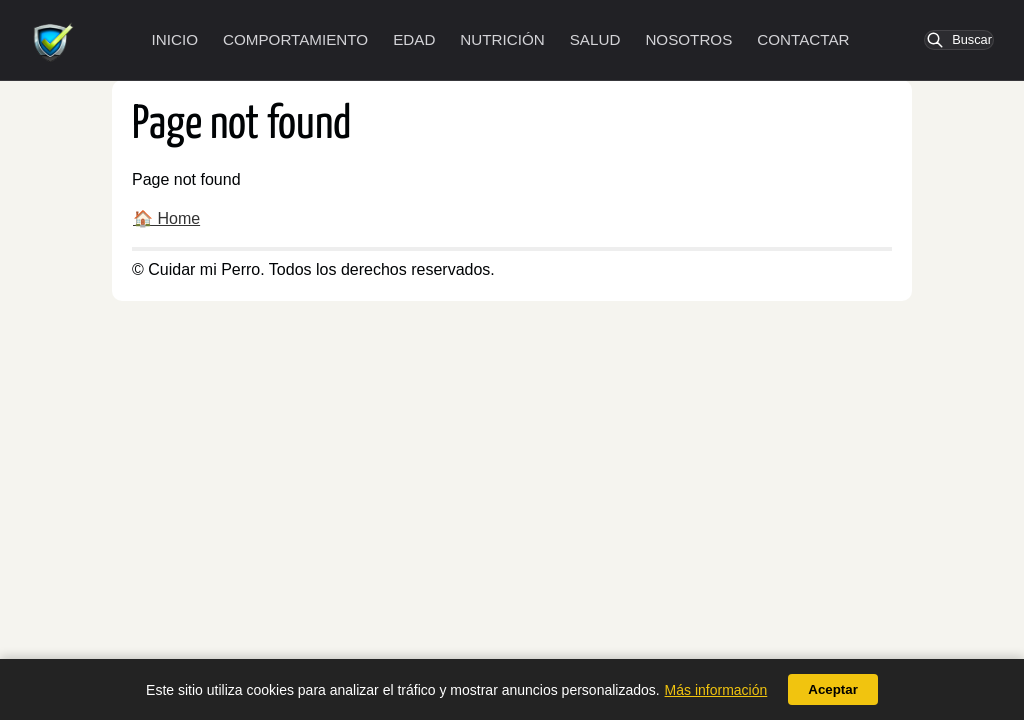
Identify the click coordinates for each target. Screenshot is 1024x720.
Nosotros (688, 39)
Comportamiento (295, 39)
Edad (414, 39)
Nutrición (502, 39)
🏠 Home (166, 218)
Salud (595, 39)
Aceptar (833, 689)
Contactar (803, 39)
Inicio (175, 39)
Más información (716, 690)
